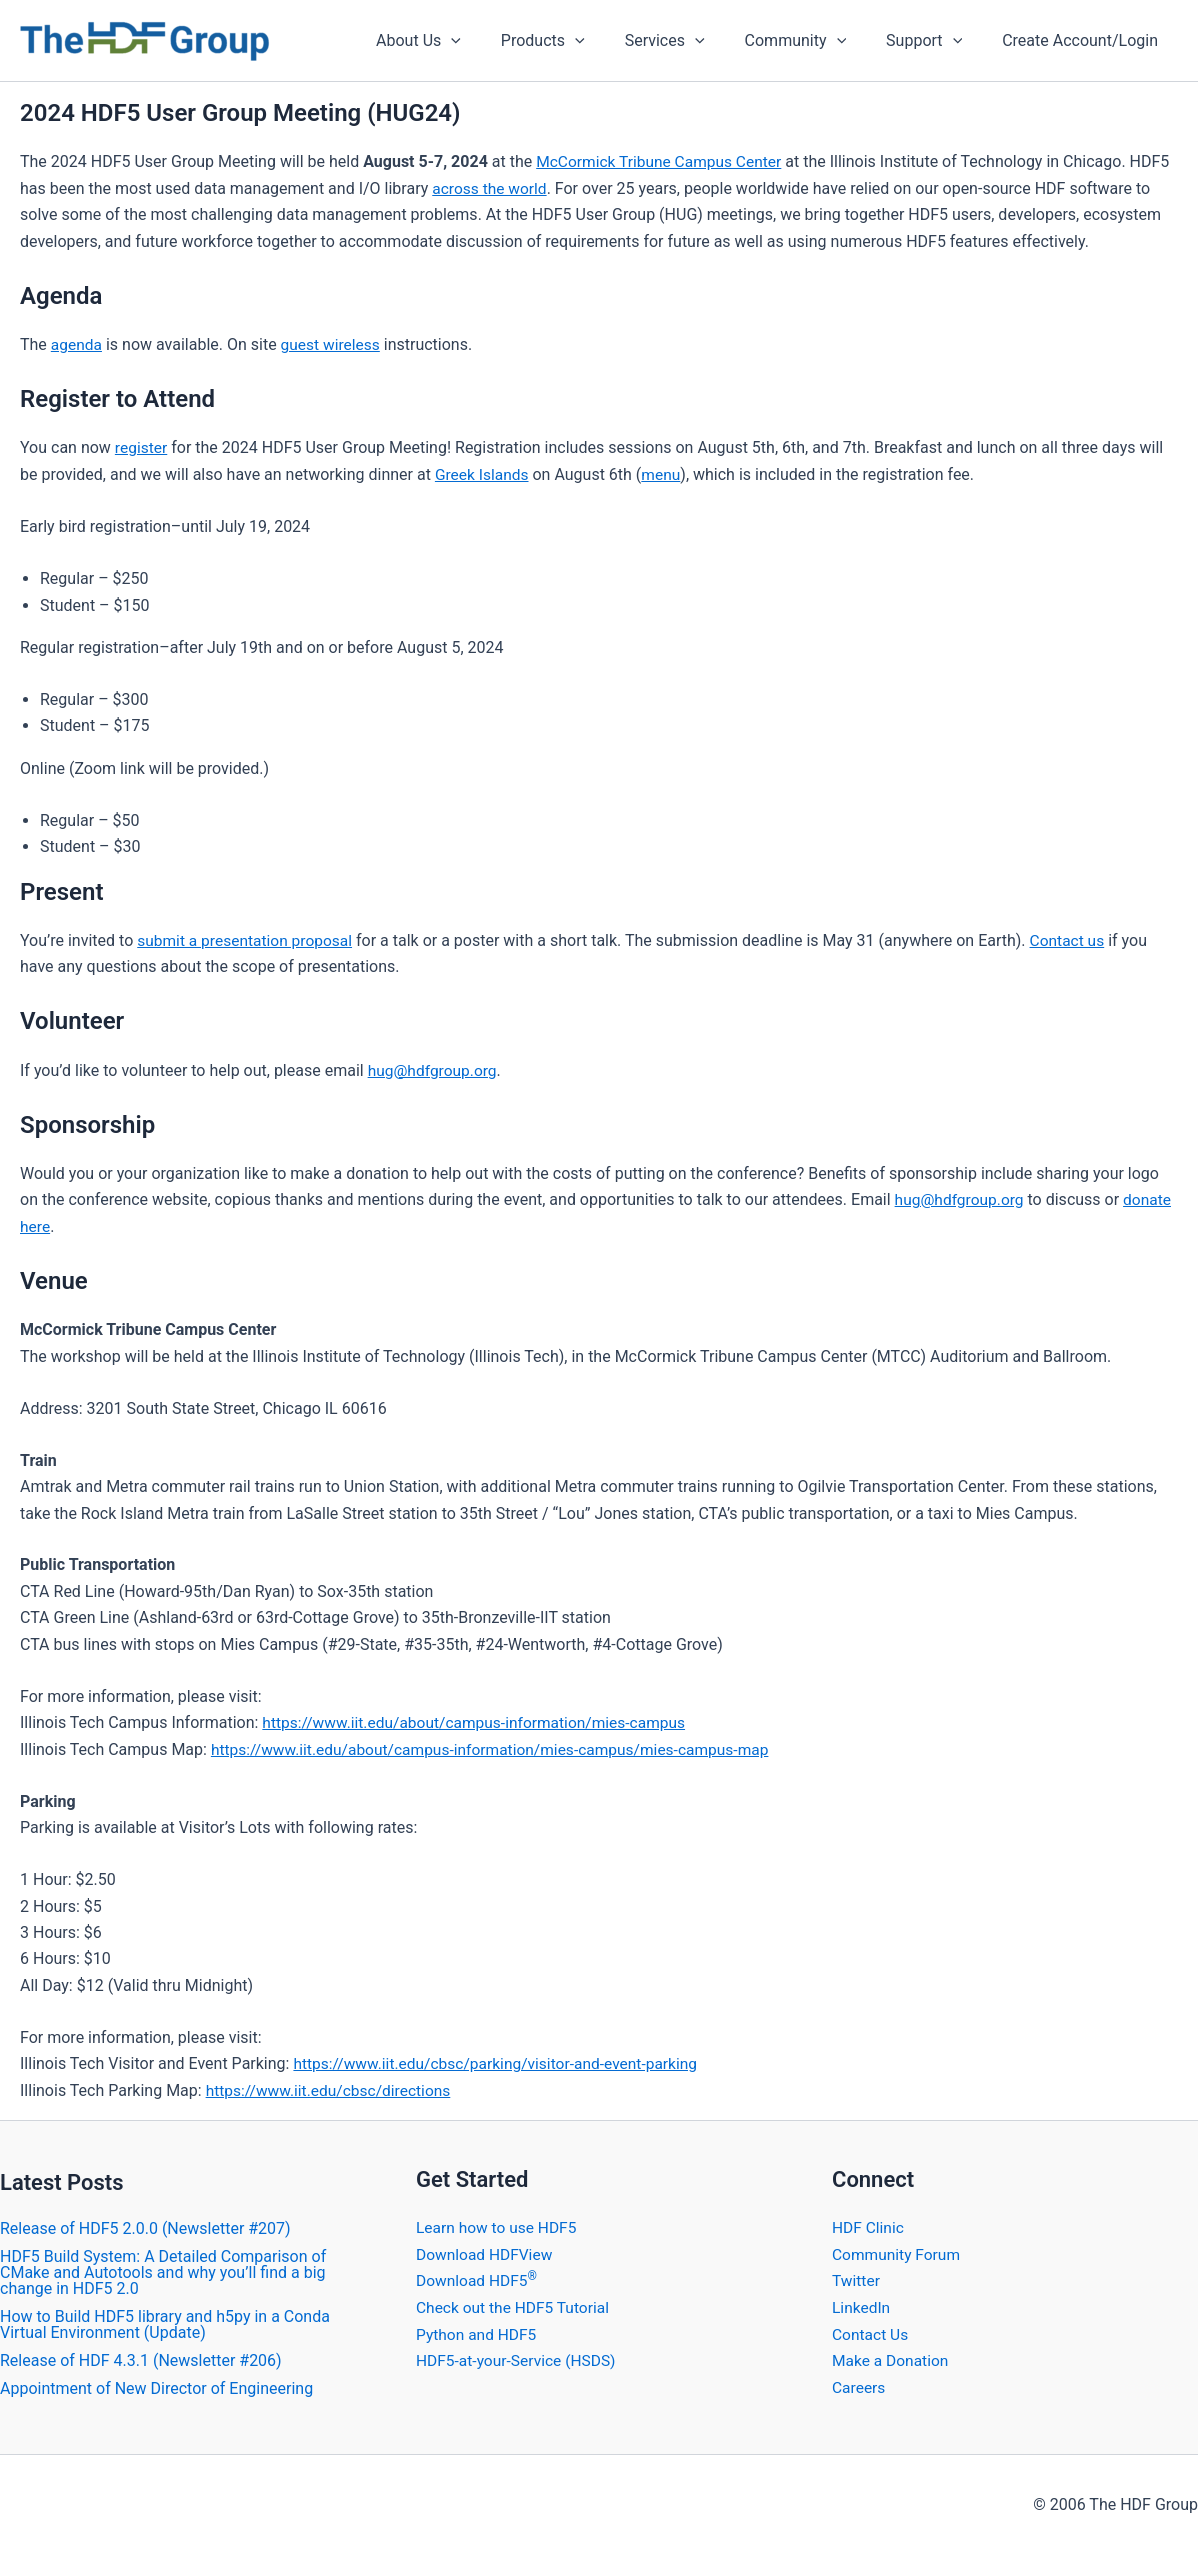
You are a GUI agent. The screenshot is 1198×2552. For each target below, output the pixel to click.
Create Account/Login (1084, 40)
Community (816, 41)
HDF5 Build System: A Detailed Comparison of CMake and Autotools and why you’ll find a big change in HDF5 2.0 (163, 2269)
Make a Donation (892, 2356)
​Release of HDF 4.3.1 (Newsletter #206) (141, 2357)
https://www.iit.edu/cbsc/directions (332, 2087)
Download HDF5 (478, 2277)
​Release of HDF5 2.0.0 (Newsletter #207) (145, 2225)
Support (936, 41)
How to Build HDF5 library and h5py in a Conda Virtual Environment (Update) (165, 2321)
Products (579, 41)
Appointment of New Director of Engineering (156, 2385)
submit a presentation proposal (248, 939)
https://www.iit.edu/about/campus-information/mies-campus (480, 1720)
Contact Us (871, 2330)
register (142, 447)
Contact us (1074, 939)
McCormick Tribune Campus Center (662, 161)
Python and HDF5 (478, 2330)
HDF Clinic (869, 2224)
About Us (462, 41)
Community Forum (898, 2250)
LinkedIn (862, 2303)
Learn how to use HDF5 (498, 2224)
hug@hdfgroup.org (434, 1068)
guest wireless (333, 344)
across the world (491, 188)
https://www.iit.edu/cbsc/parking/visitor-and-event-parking (501, 2061)
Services (693, 41)
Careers (859, 2382)
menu (664, 473)
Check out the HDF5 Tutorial (515, 2303)
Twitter (856, 2277)
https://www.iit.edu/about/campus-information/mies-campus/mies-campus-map (498, 1746)
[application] (495, 41)
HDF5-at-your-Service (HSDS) (519, 2356)
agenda (77, 344)
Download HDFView (486, 2250)
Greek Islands (483, 473)
